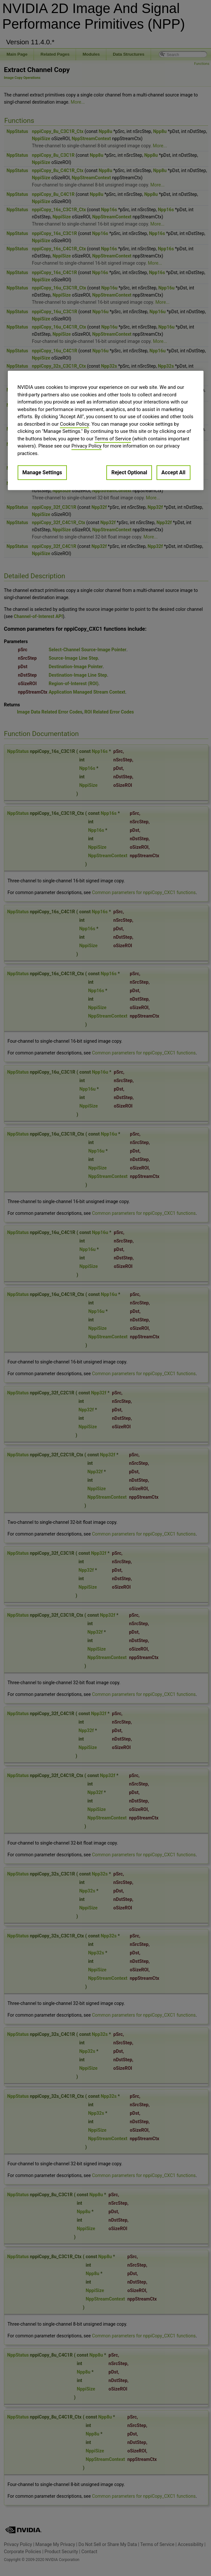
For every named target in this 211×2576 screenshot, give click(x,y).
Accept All (173, 473)
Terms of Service (113, 439)
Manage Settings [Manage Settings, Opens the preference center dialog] (42, 473)
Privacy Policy (86, 446)
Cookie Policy (74, 424)
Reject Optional (129, 473)
